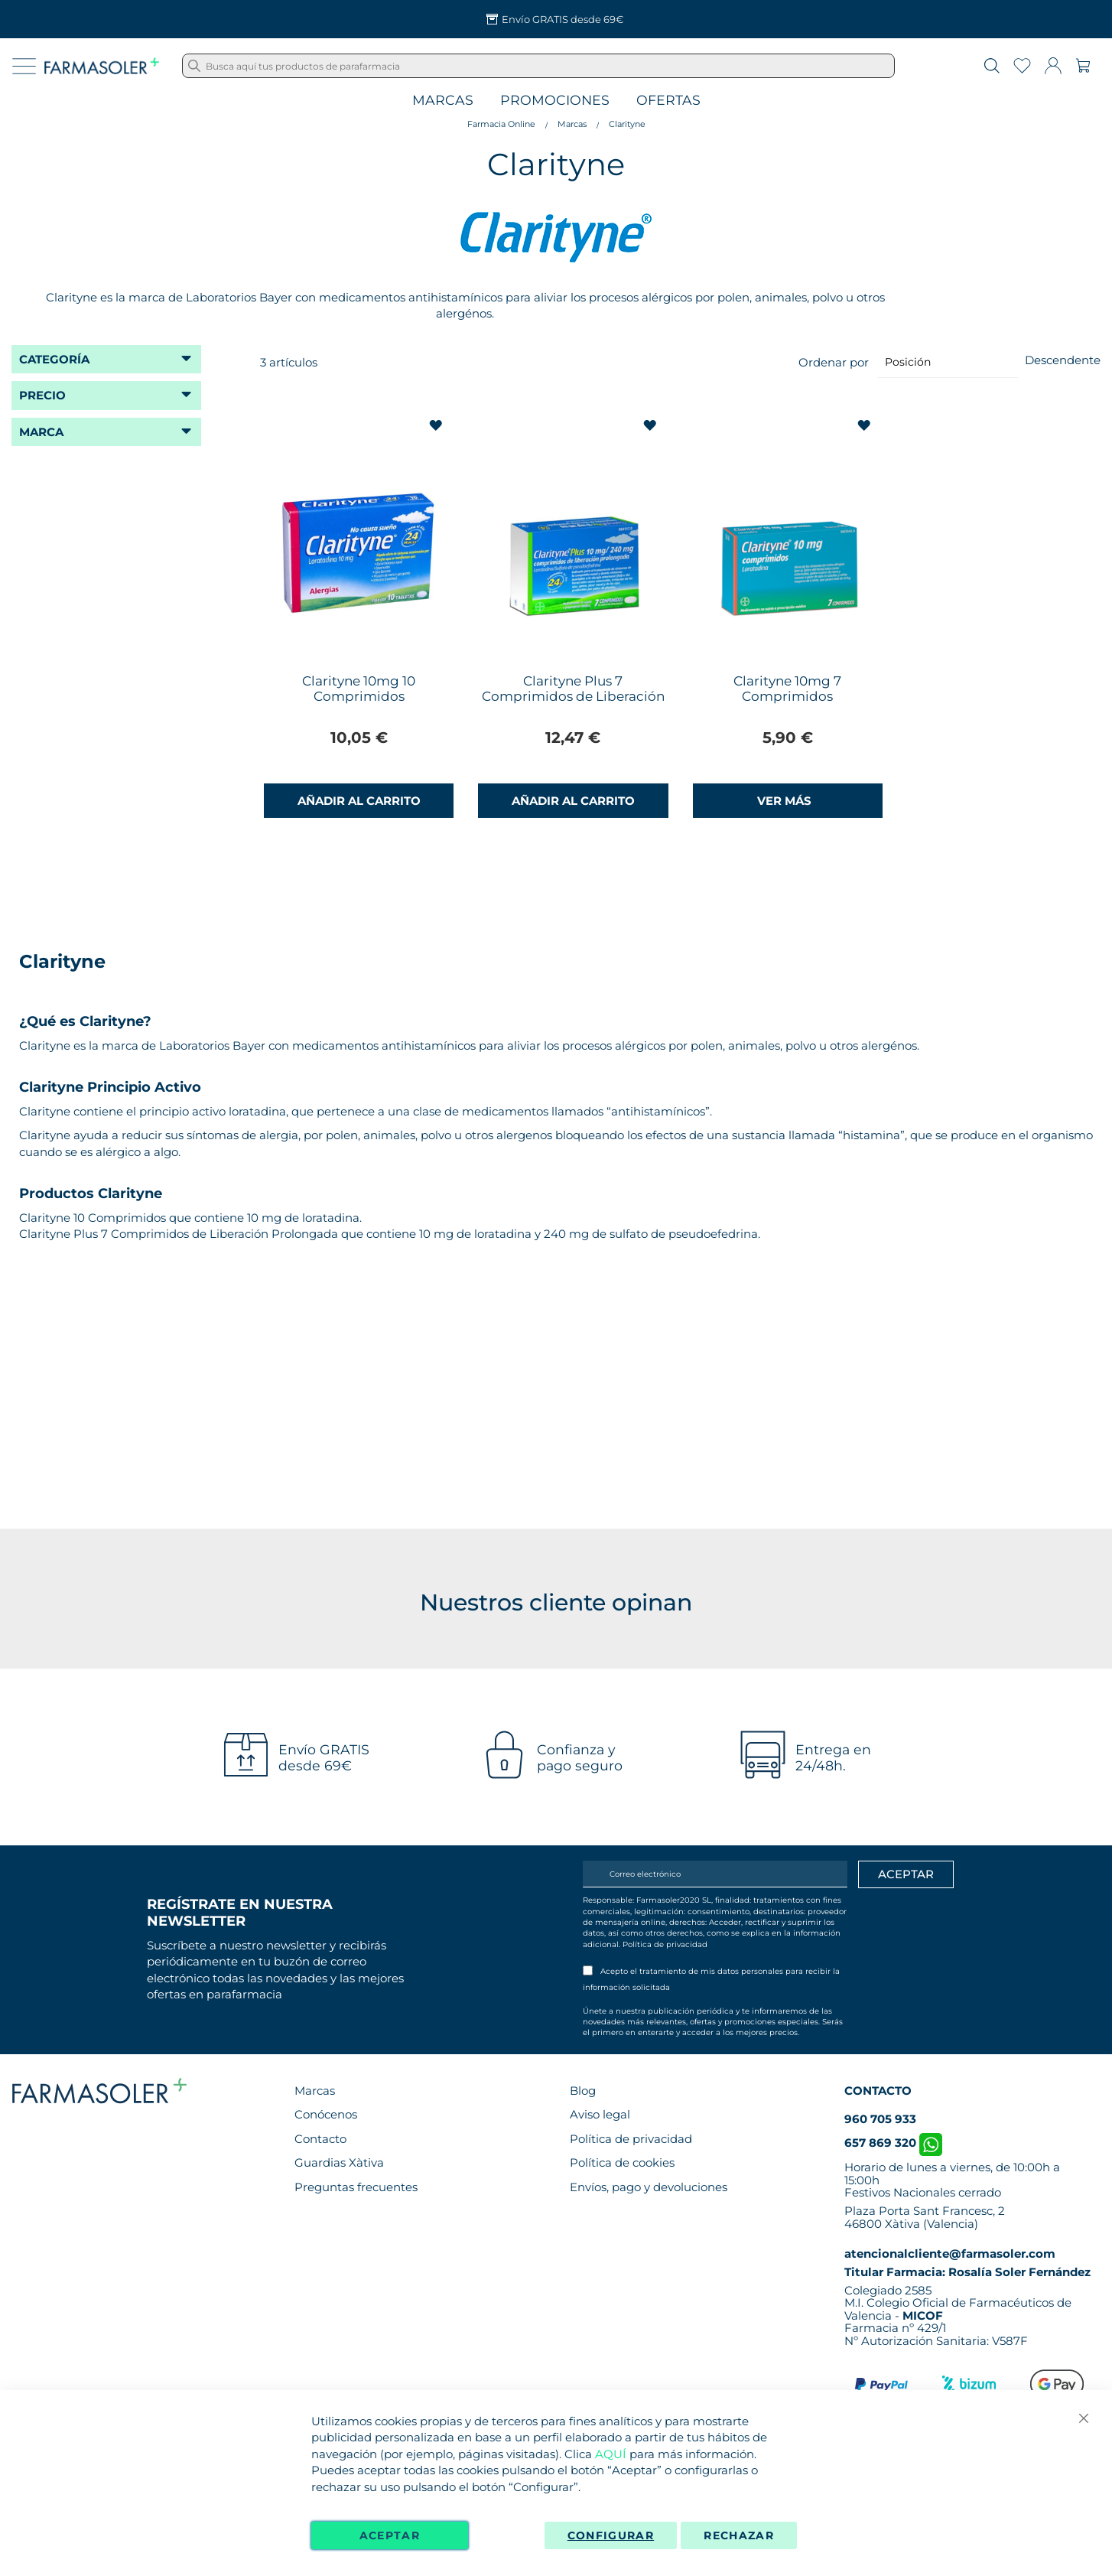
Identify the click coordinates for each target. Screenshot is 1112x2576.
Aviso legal (600, 2114)
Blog (583, 2090)
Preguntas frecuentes (356, 2187)
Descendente (1063, 360)
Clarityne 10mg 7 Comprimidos (787, 688)
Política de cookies (622, 2162)
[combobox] (538, 66)
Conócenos (325, 2114)
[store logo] (101, 65)
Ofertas (668, 100)
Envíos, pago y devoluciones (648, 2187)
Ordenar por (833, 361)
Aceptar (389, 2535)
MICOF (922, 2315)
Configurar (611, 2535)
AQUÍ (610, 2454)
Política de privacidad (665, 1944)
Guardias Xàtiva (339, 2162)
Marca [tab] (41, 432)
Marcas (442, 100)
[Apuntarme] (906, 1874)
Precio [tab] (42, 395)
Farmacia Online (501, 124)
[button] (437, 426)
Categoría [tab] (54, 359)
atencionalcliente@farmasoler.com (949, 2253)
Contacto (320, 2138)
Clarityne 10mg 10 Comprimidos (358, 688)
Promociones (555, 100)
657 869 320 (893, 2142)
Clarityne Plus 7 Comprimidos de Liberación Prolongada (573, 696)
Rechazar (739, 2535)
